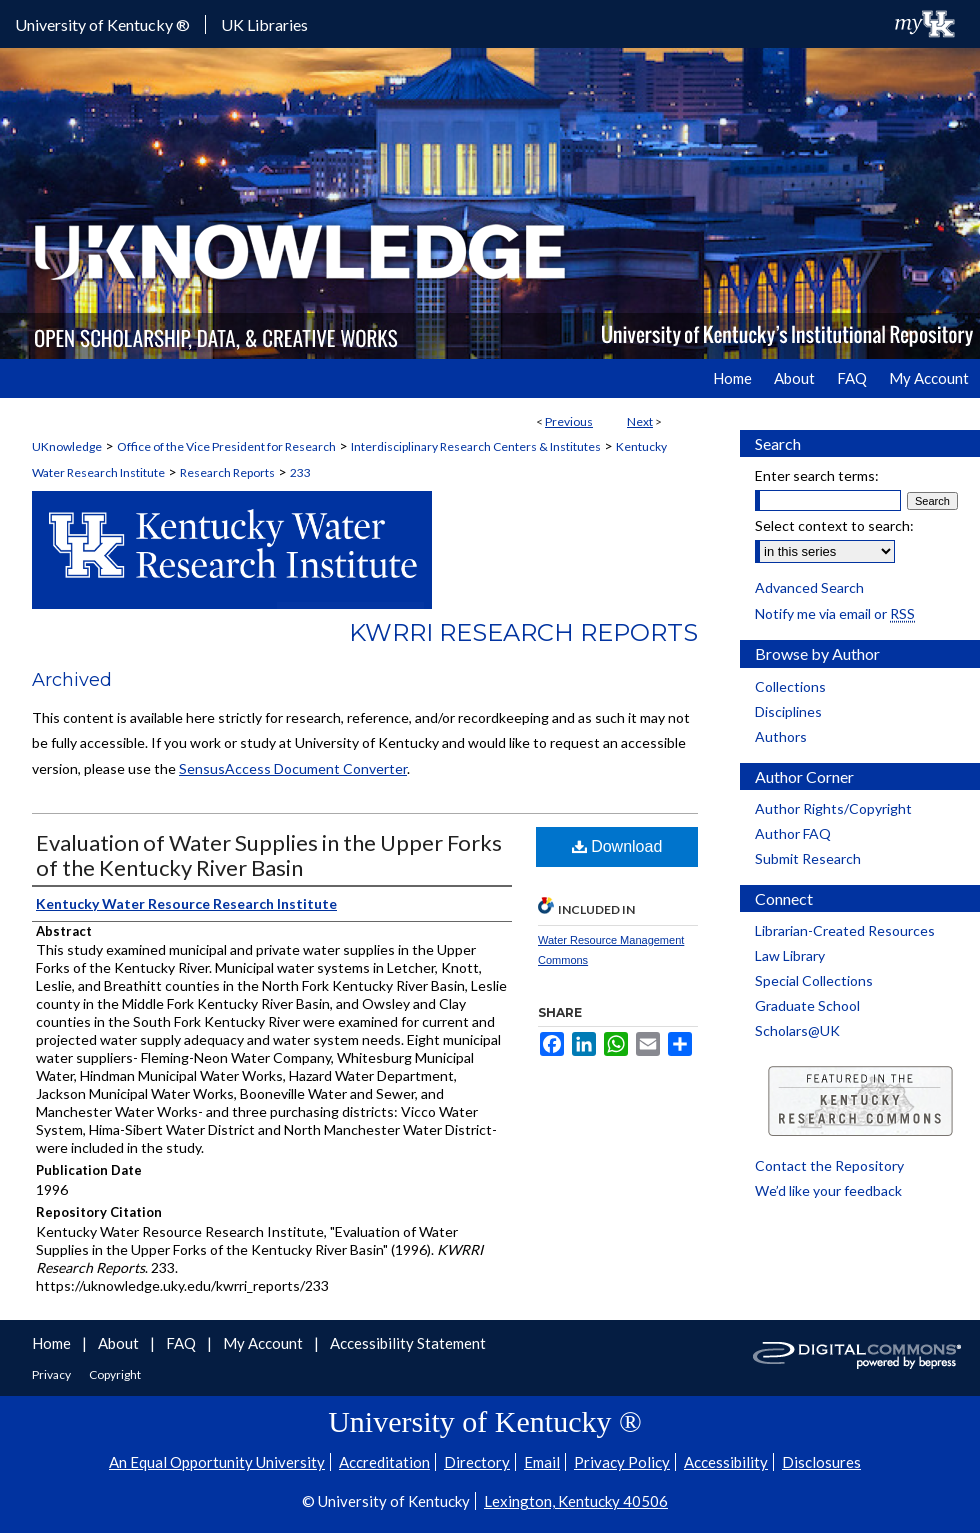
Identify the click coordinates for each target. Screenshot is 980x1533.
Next (640, 421)
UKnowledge (67, 446)
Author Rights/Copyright (833, 808)
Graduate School (807, 1005)
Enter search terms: (817, 475)
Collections (790, 686)
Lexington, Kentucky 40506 (576, 1501)
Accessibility (726, 1462)
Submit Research (808, 858)
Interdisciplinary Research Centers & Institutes (476, 446)
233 (300, 472)
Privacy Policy (622, 1462)
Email (542, 1462)
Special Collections (814, 980)
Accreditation (384, 1462)
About (120, 1343)
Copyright (115, 1374)
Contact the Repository (829, 1165)
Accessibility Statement (408, 1343)
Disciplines (788, 711)
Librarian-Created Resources (845, 930)
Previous (569, 421)
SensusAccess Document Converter (293, 768)
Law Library (790, 955)
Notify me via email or (835, 613)
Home (53, 1343)
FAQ (182, 1343)
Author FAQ (793, 833)
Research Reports (227, 472)
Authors (781, 736)
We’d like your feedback (828, 1190)
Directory (477, 1462)
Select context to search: (834, 525)
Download (617, 846)
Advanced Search (809, 587)
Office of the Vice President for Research (226, 446)
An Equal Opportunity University (217, 1462)
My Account (264, 1343)
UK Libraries (264, 24)
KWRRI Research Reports (523, 632)
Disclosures (821, 1462)
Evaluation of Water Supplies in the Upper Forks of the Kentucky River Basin (269, 855)
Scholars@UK (797, 1030)
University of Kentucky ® (102, 24)
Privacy (52, 1374)
